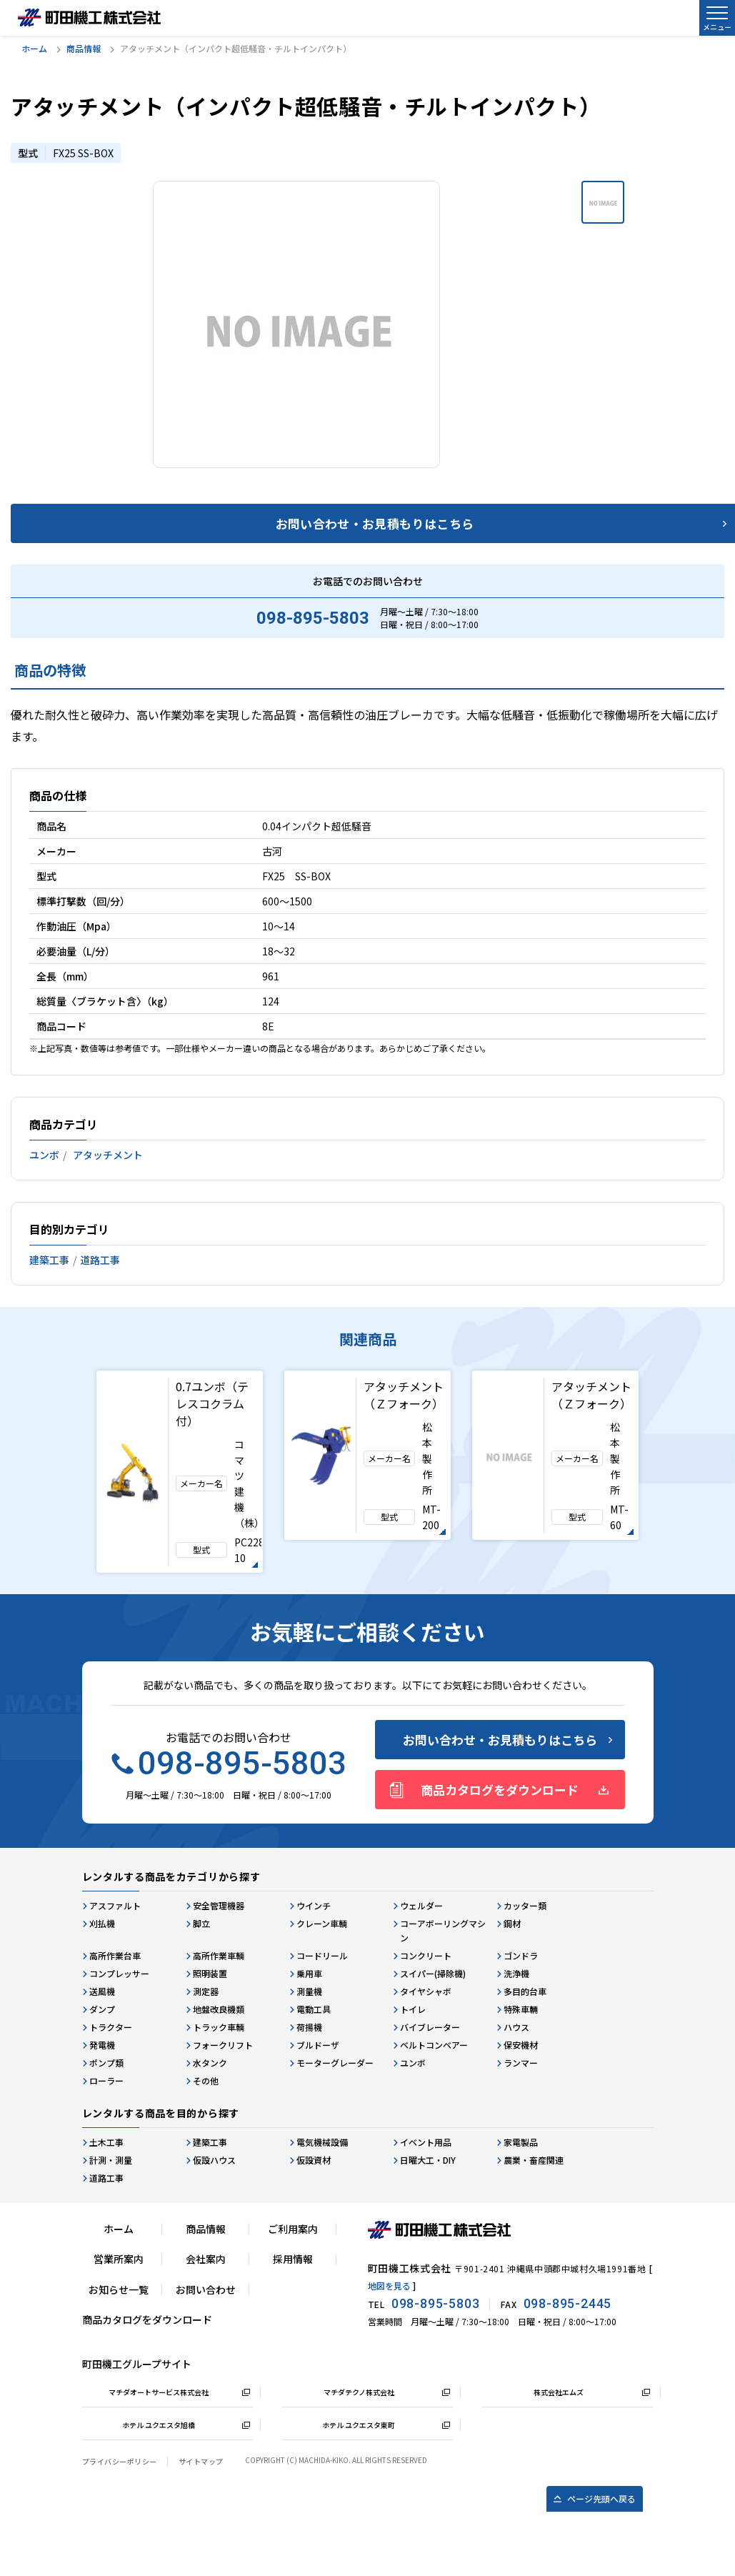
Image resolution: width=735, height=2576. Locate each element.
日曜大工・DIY (428, 2160)
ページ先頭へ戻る (601, 2498)
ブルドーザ (317, 2045)
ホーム (34, 48)
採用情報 (293, 2259)
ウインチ (313, 1905)
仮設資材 (313, 2160)
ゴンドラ (521, 1955)
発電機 (102, 2045)
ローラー (106, 2080)
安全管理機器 (218, 1905)
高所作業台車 (115, 1955)
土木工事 (106, 2142)
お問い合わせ (206, 2289)
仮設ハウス (214, 2160)
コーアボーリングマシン (443, 1930)
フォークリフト (223, 2045)
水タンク (210, 2063)
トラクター (110, 2027)
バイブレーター (430, 2027)
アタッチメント (108, 1155)
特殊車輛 (521, 2009)
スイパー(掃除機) (433, 1973)
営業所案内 (119, 2259)
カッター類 (525, 1905)
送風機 (102, 1991)
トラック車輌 (218, 2027)
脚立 (201, 1923)
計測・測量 (110, 2160)
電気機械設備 (322, 2142)
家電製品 (521, 2142)
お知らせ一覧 (119, 2289)
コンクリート (425, 1955)
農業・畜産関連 (534, 2160)
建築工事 (49, 1260)
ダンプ (102, 2009)
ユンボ (44, 1155)
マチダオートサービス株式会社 (159, 2392)
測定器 (206, 1991)
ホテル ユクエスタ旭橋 (158, 2425)
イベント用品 (425, 2142)
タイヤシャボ (425, 1991)
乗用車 (309, 1973)
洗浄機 (516, 1973)
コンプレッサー (119, 1973)
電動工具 (313, 2009)
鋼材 (512, 1923)
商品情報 (83, 48)
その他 (206, 2080)
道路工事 (100, 1260)
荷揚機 (309, 2027)
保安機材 (521, 2045)
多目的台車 (525, 1991)
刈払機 (102, 1923)
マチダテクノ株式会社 (359, 2392)
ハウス (516, 2027)
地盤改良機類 (218, 2009)
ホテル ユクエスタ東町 (358, 2425)
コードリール (322, 1955)
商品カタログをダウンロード (500, 1790)
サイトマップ (201, 2461)
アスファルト (115, 1905)
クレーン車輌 (321, 1923)
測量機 (309, 1991)
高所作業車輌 (218, 1955)
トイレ (413, 2009)
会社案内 (206, 2259)
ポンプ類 (106, 2063)
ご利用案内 (293, 2229)
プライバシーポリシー (119, 2461)
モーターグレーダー (335, 2063)
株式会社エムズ (559, 2392)
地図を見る (389, 2285)
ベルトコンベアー (434, 2045)
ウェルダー (421, 1905)
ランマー (521, 2063)
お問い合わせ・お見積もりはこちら (500, 1740)
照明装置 (210, 1973)
